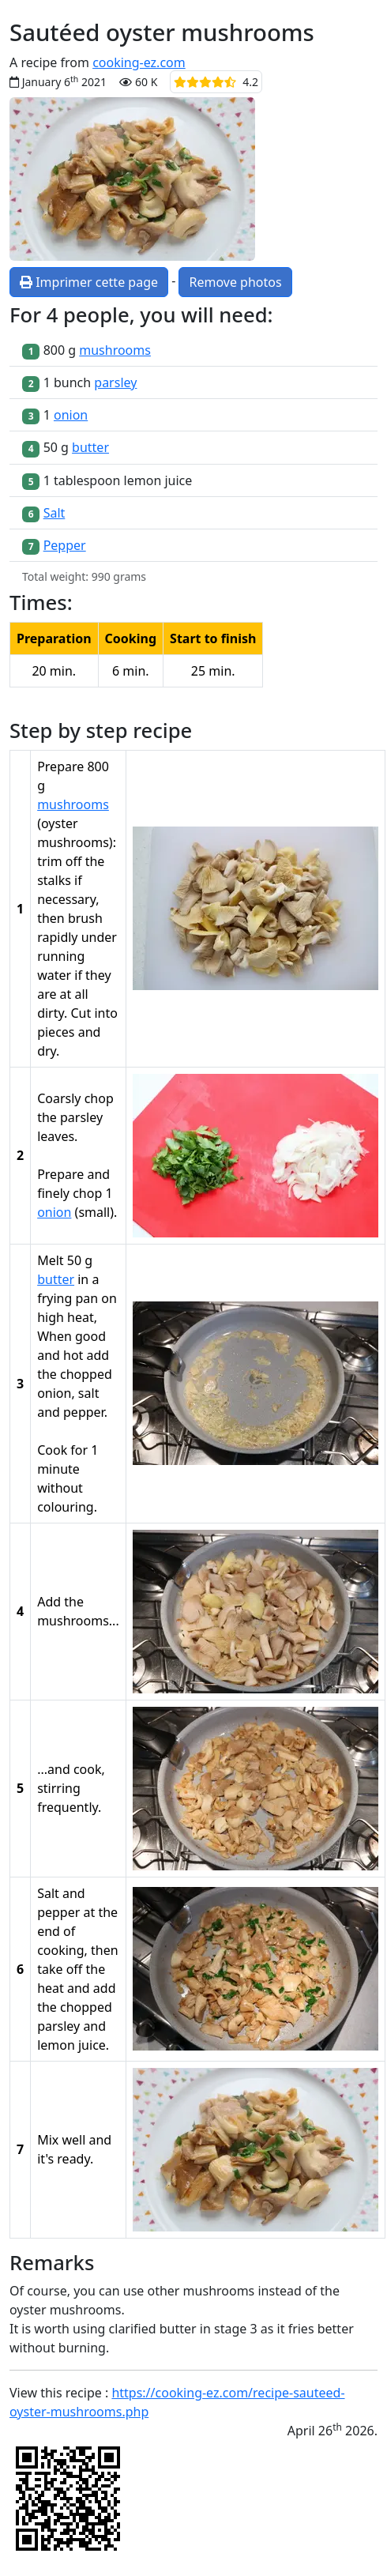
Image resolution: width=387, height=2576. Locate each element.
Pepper (64, 545)
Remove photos (235, 282)
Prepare (60, 1174)
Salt (54, 513)
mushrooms (115, 350)
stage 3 (235, 2328)
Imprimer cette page (89, 282)
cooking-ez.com (139, 62)
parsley (115, 382)
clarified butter (153, 2328)
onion (71, 415)
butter (90, 447)
